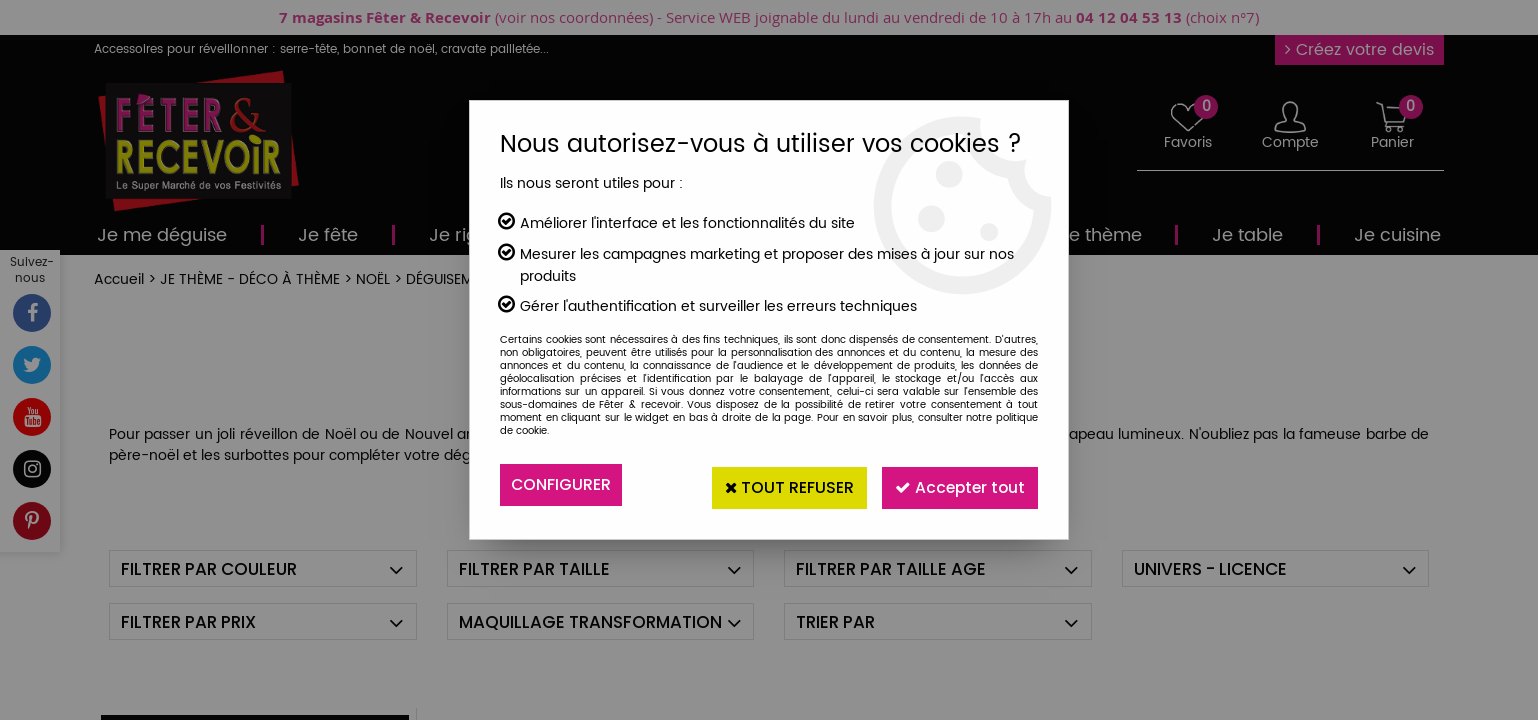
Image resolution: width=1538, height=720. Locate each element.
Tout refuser (776, 484)
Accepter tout (955, 484)
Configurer (561, 484)
